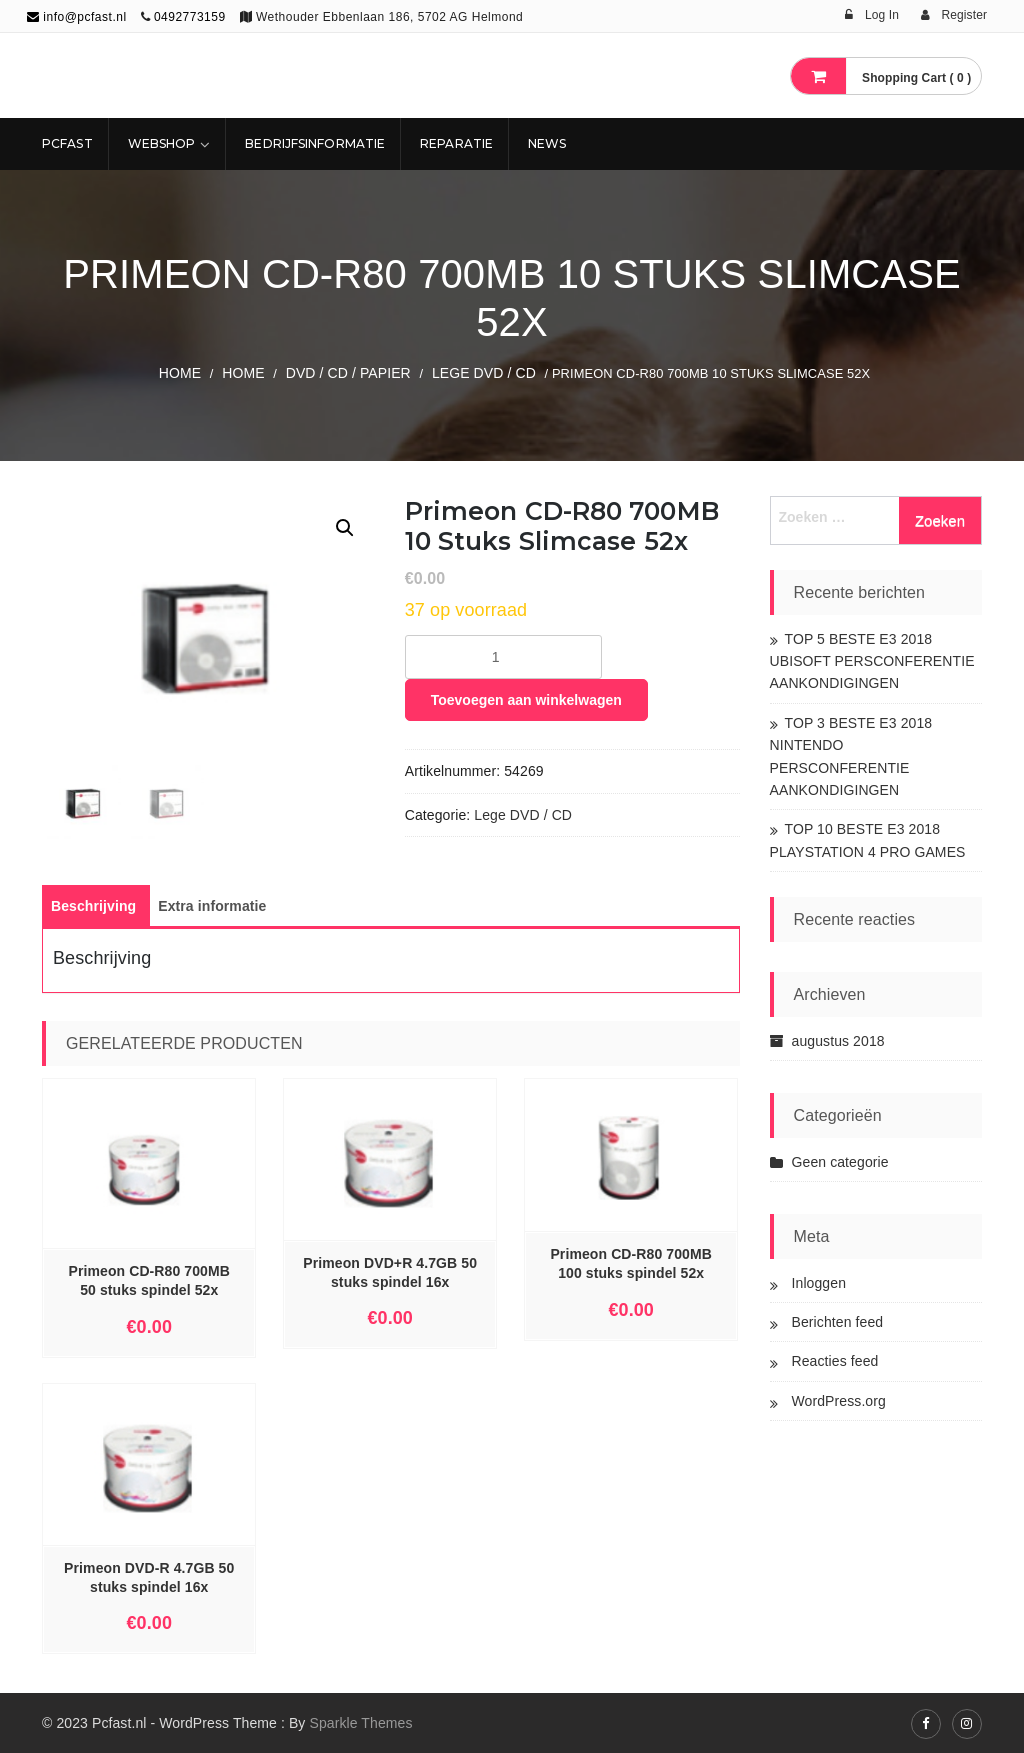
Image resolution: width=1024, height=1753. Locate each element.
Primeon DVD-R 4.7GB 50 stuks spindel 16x (149, 1577)
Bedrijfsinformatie (315, 143)
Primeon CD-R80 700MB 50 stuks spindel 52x (149, 1280)
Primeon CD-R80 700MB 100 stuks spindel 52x (631, 1263)
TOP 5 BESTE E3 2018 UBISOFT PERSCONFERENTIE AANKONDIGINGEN (872, 661)
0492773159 (190, 17)
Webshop (162, 143)
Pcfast (67, 143)
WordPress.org (839, 1401)
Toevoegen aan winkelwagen (526, 700)
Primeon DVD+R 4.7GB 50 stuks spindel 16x (390, 1272)
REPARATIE (456, 143)
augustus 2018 (838, 1041)
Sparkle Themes (360, 1723)
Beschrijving (93, 906)
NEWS (547, 143)
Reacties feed (835, 1361)
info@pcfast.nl (77, 17)
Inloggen (819, 1283)
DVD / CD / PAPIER (348, 373)
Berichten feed (838, 1322)
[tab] (93, 906)
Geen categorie (840, 1162)
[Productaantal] (503, 657)
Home (180, 373)
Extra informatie (212, 906)
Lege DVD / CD (484, 373)
